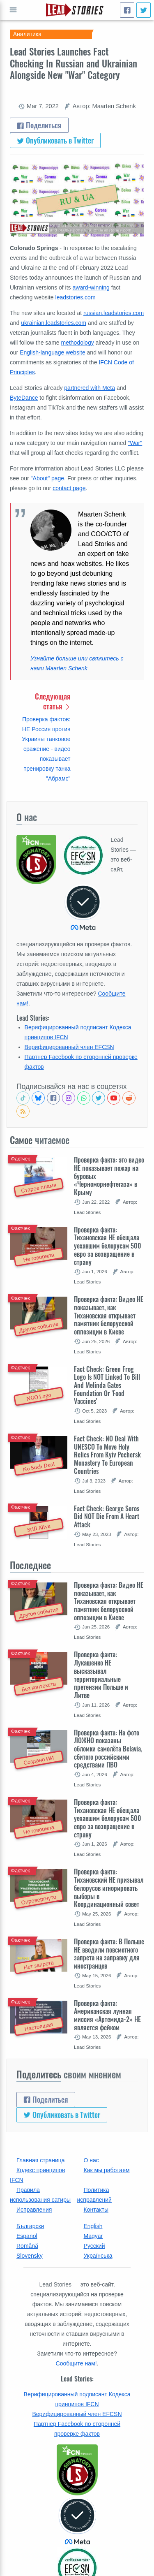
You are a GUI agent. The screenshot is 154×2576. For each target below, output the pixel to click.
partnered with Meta (89, 388)
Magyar (93, 2236)
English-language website (52, 352)
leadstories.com (75, 297)
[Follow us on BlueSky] (38, 1098)
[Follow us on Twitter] (98, 1098)
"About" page (47, 478)
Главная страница (40, 2160)
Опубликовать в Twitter (55, 140)
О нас (91, 2160)
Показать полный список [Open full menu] (13, 10)
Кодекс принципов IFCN (37, 2175)
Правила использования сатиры (40, 2195)
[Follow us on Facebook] (53, 1098)
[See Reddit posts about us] (129, 1098)
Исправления (34, 2209)
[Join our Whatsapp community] (83, 1098)
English (93, 2226)
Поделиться (39, 125)
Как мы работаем (107, 2170)
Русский (94, 2245)
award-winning (91, 287)
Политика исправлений (94, 2195)
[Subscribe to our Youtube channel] (113, 1098)
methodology (77, 342)
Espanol (26, 2236)
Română (27, 2245)
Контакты (96, 2209)
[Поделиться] (127, 10)
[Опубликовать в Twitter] (143, 10)
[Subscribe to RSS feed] (23, 1111)
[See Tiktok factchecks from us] (23, 1098)
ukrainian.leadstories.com (53, 323)
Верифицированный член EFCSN (69, 1047)
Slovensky (29, 2255)
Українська (98, 2255)
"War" (135, 443)
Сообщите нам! (76, 2363)
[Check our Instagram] (68, 1098)
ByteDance (24, 397)
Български (30, 2226)
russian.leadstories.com (113, 313)
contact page (69, 488)
